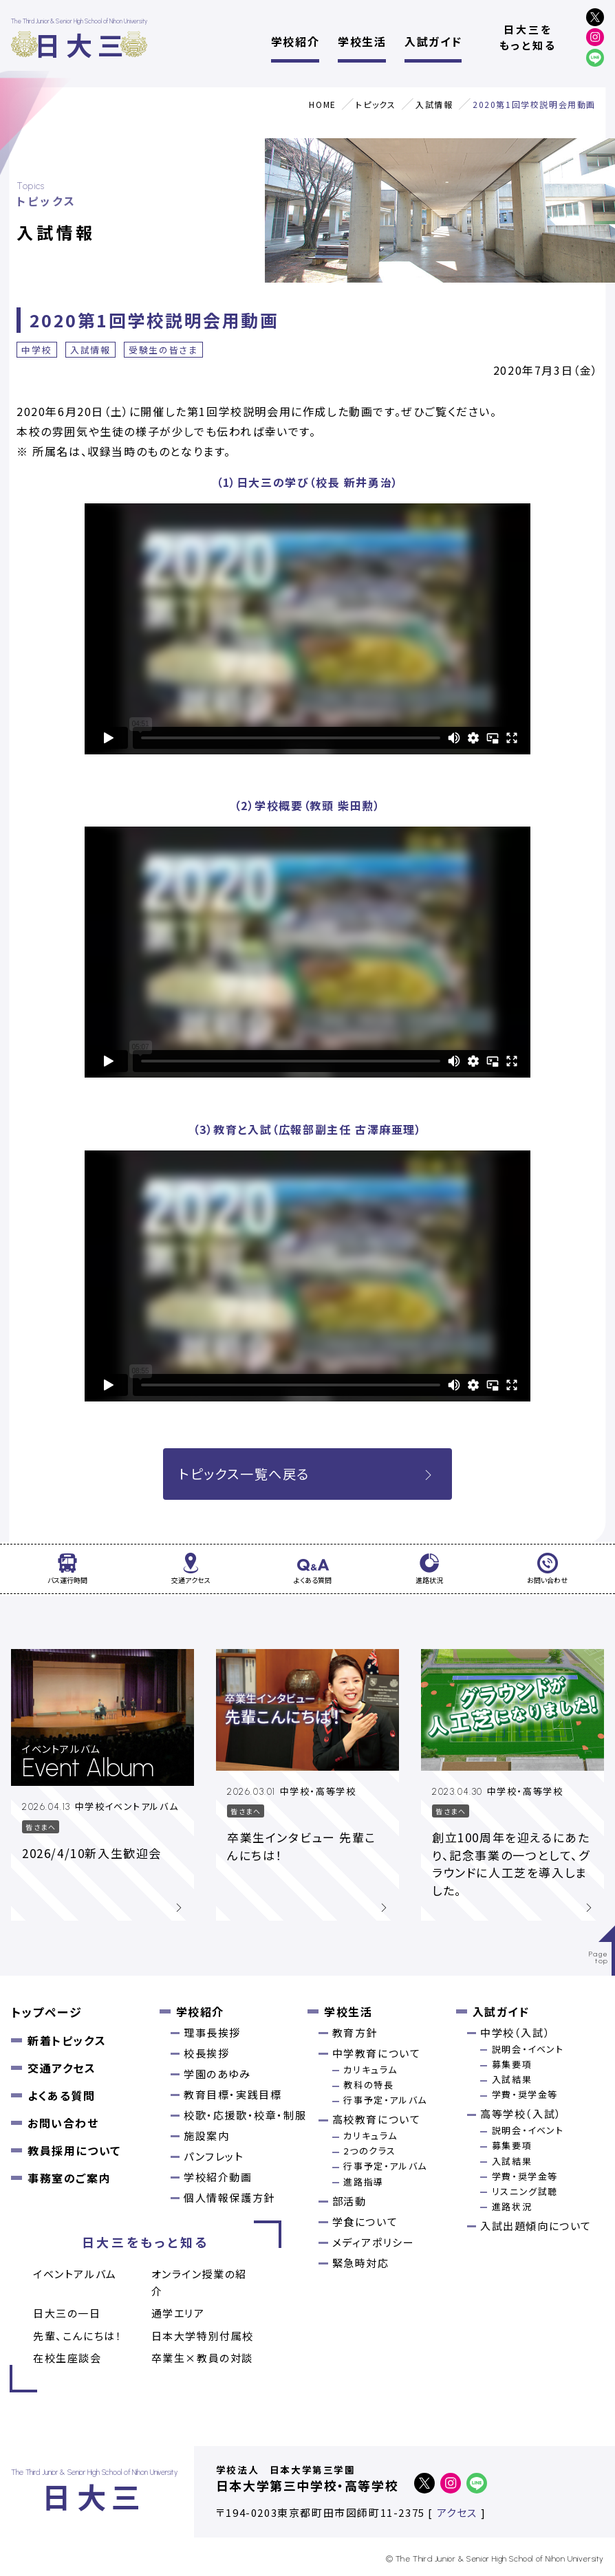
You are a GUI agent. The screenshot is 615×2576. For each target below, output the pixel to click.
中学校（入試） (515, 2032)
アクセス (457, 2512)
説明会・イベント (528, 2048)
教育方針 (355, 2032)
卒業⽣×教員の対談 (202, 2357)
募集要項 (512, 2064)
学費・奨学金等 (525, 2094)
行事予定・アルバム (385, 2099)
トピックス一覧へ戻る (307, 1473)
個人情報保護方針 (229, 2197)
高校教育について (376, 2119)
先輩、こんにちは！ (77, 2335)
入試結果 (512, 2079)
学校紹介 (295, 41)
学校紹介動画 (218, 2177)
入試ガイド (433, 41)
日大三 (81, 44)
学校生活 (362, 41)
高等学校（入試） (521, 2113)
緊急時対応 (360, 2263)
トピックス (376, 104)
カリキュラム (370, 2069)
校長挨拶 (206, 2053)
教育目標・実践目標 (232, 2094)
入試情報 (434, 104)
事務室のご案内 (69, 2178)
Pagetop (599, 1957)
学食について (365, 2221)
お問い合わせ (63, 2123)
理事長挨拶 (212, 2032)
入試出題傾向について (536, 2225)
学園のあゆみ (217, 2073)
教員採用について (74, 2150)
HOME (322, 104)
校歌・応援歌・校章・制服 (245, 2115)
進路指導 (363, 2181)
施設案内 (206, 2135)
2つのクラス (369, 2150)
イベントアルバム (75, 2274)
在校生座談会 (67, 2357)
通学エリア (178, 2313)
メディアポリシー (373, 2242)
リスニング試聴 (525, 2191)
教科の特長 (368, 2084)
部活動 (349, 2201)
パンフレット (214, 2156)
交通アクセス (62, 2068)
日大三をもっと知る (528, 37)
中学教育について (376, 2053)
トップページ (47, 2011)
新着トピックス (67, 2040)
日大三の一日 (67, 2313)
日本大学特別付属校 (202, 2335)
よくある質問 (62, 2095)
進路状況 (512, 2206)
